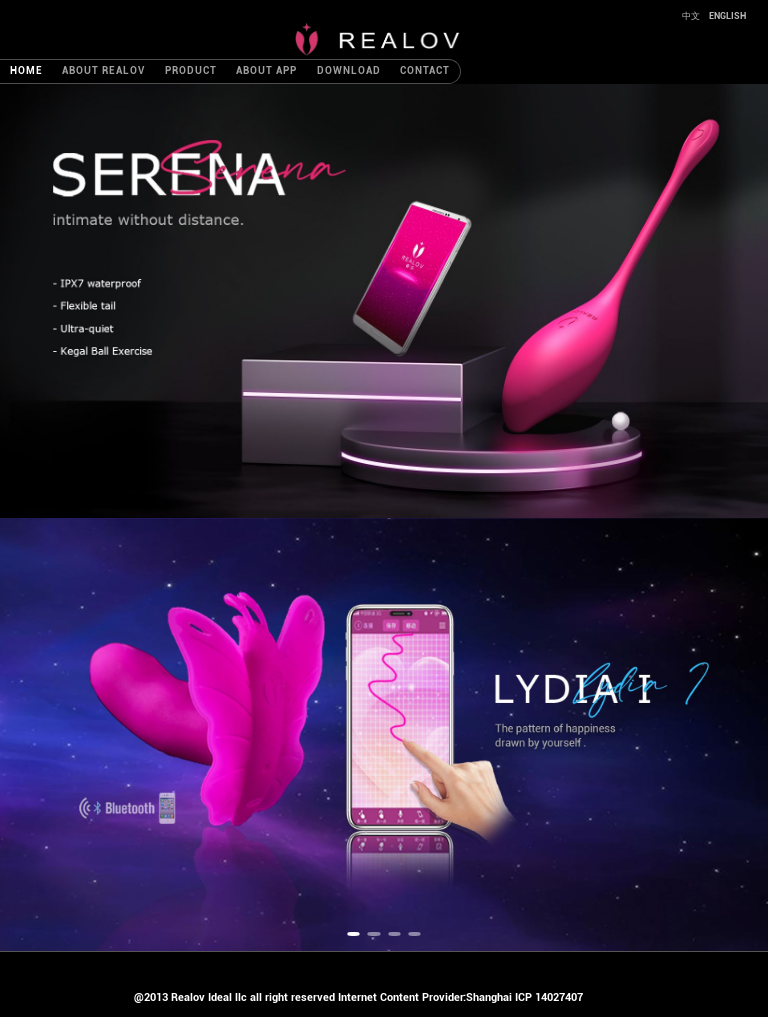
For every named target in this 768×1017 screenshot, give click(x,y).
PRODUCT (191, 70)
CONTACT (425, 70)
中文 (692, 16)
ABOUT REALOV (103, 70)
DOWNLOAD (349, 70)
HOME (26, 70)
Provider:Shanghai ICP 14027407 (502, 997)
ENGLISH (727, 16)
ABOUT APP (266, 70)
